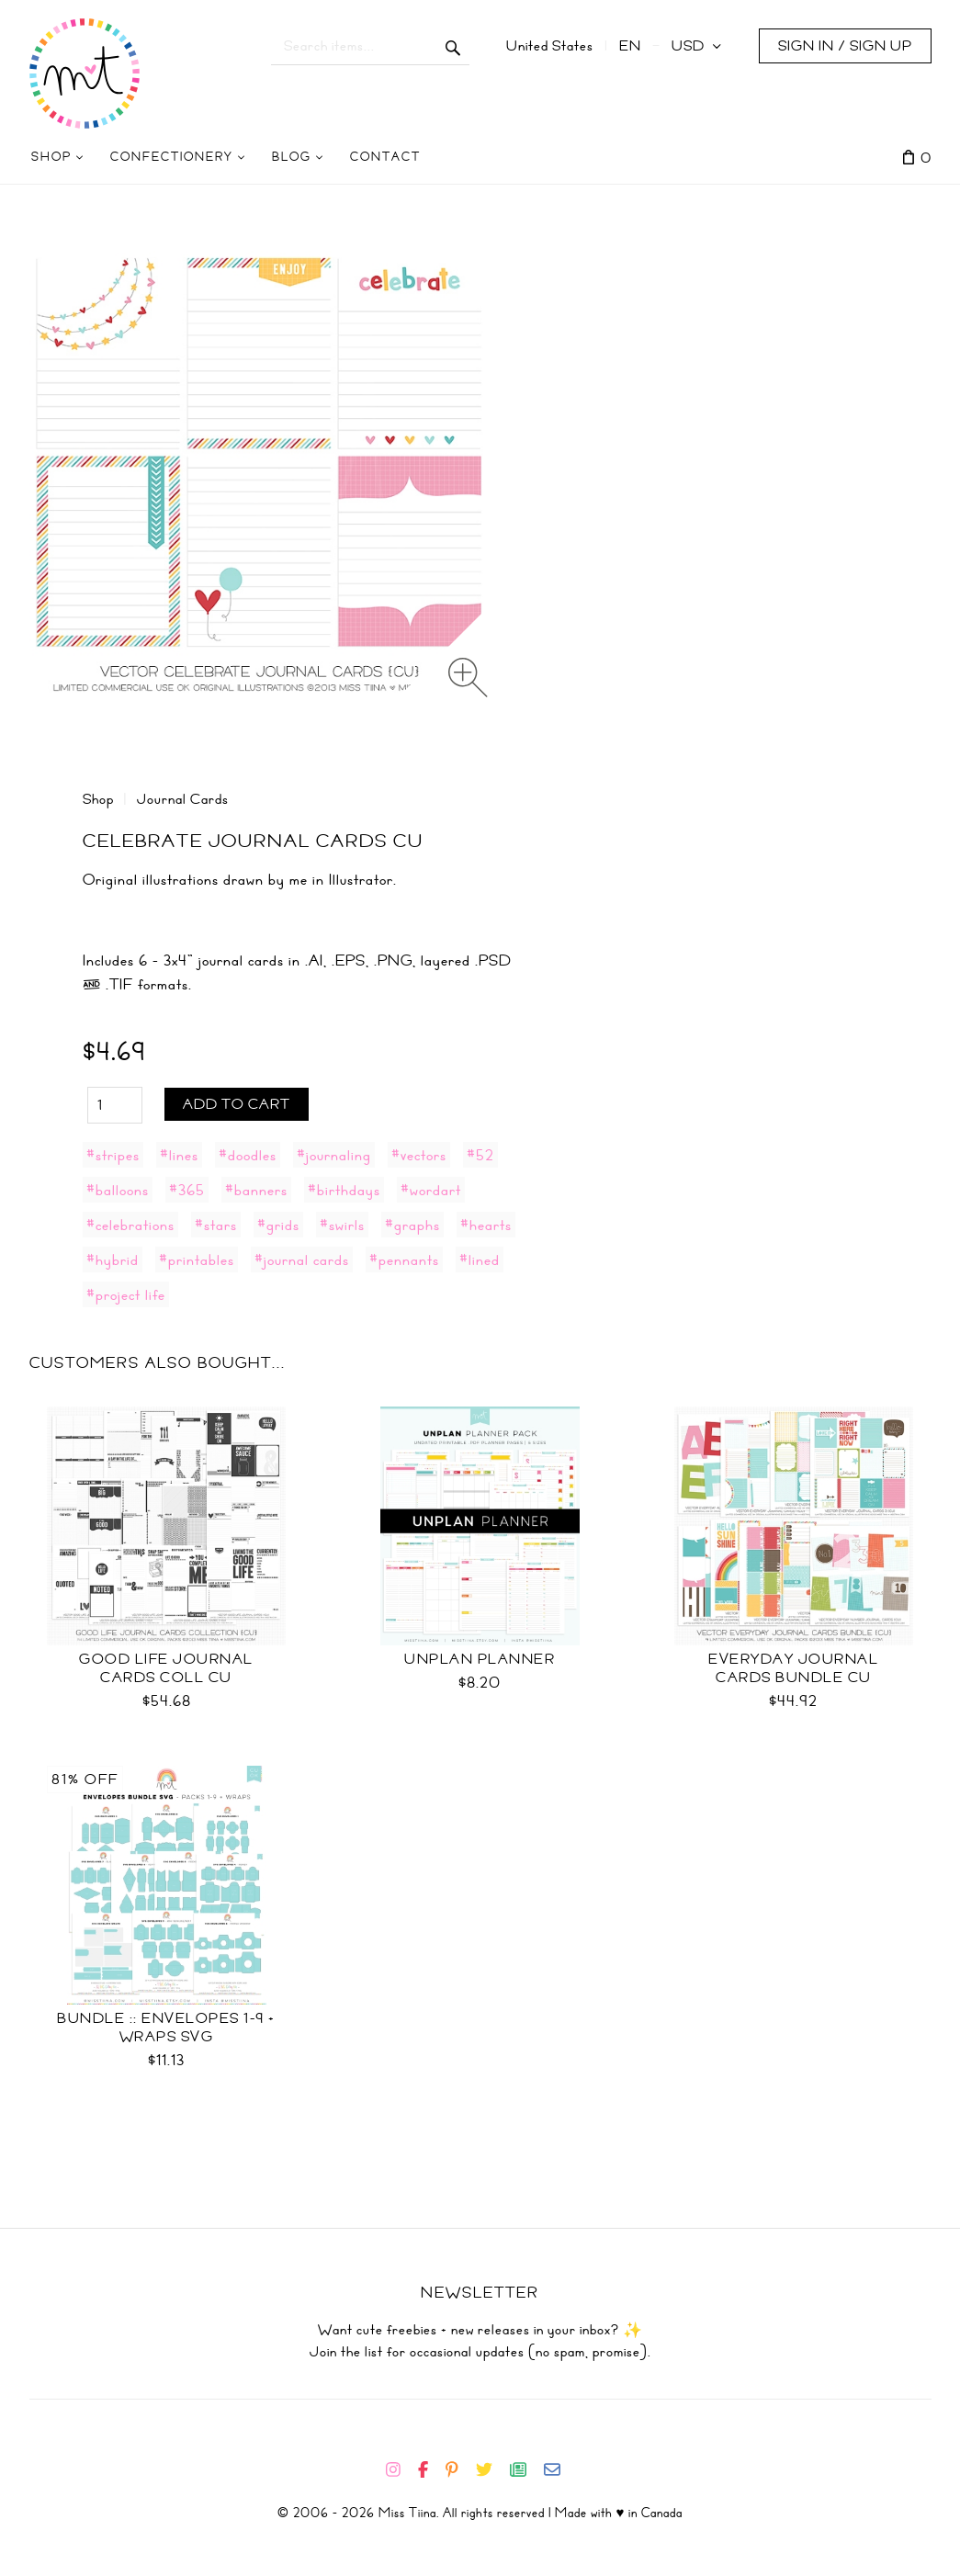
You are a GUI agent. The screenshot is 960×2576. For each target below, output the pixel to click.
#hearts (486, 1225)
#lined (479, 1259)
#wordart (431, 1190)
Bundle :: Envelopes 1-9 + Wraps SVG (166, 2027)
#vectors (418, 1155)
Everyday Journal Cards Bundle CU (793, 1668)
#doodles (248, 1155)
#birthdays (344, 1190)
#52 (480, 1155)
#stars (216, 1225)
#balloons (117, 1190)
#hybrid (112, 1259)
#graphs (412, 1225)
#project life (125, 1294)
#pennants (404, 1259)
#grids (278, 1225)
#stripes (113, 1155)
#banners (256, 1190)
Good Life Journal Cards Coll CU (166, 1668)
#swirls (342, 1225)
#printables (196, 1259)
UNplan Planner (479, 1659)
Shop (98, 799)
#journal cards (301, 1259)
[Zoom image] (468, 677)
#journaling (334, 1155)
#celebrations (130, 1225)
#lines (179, 1155)
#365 (187, 1190)
